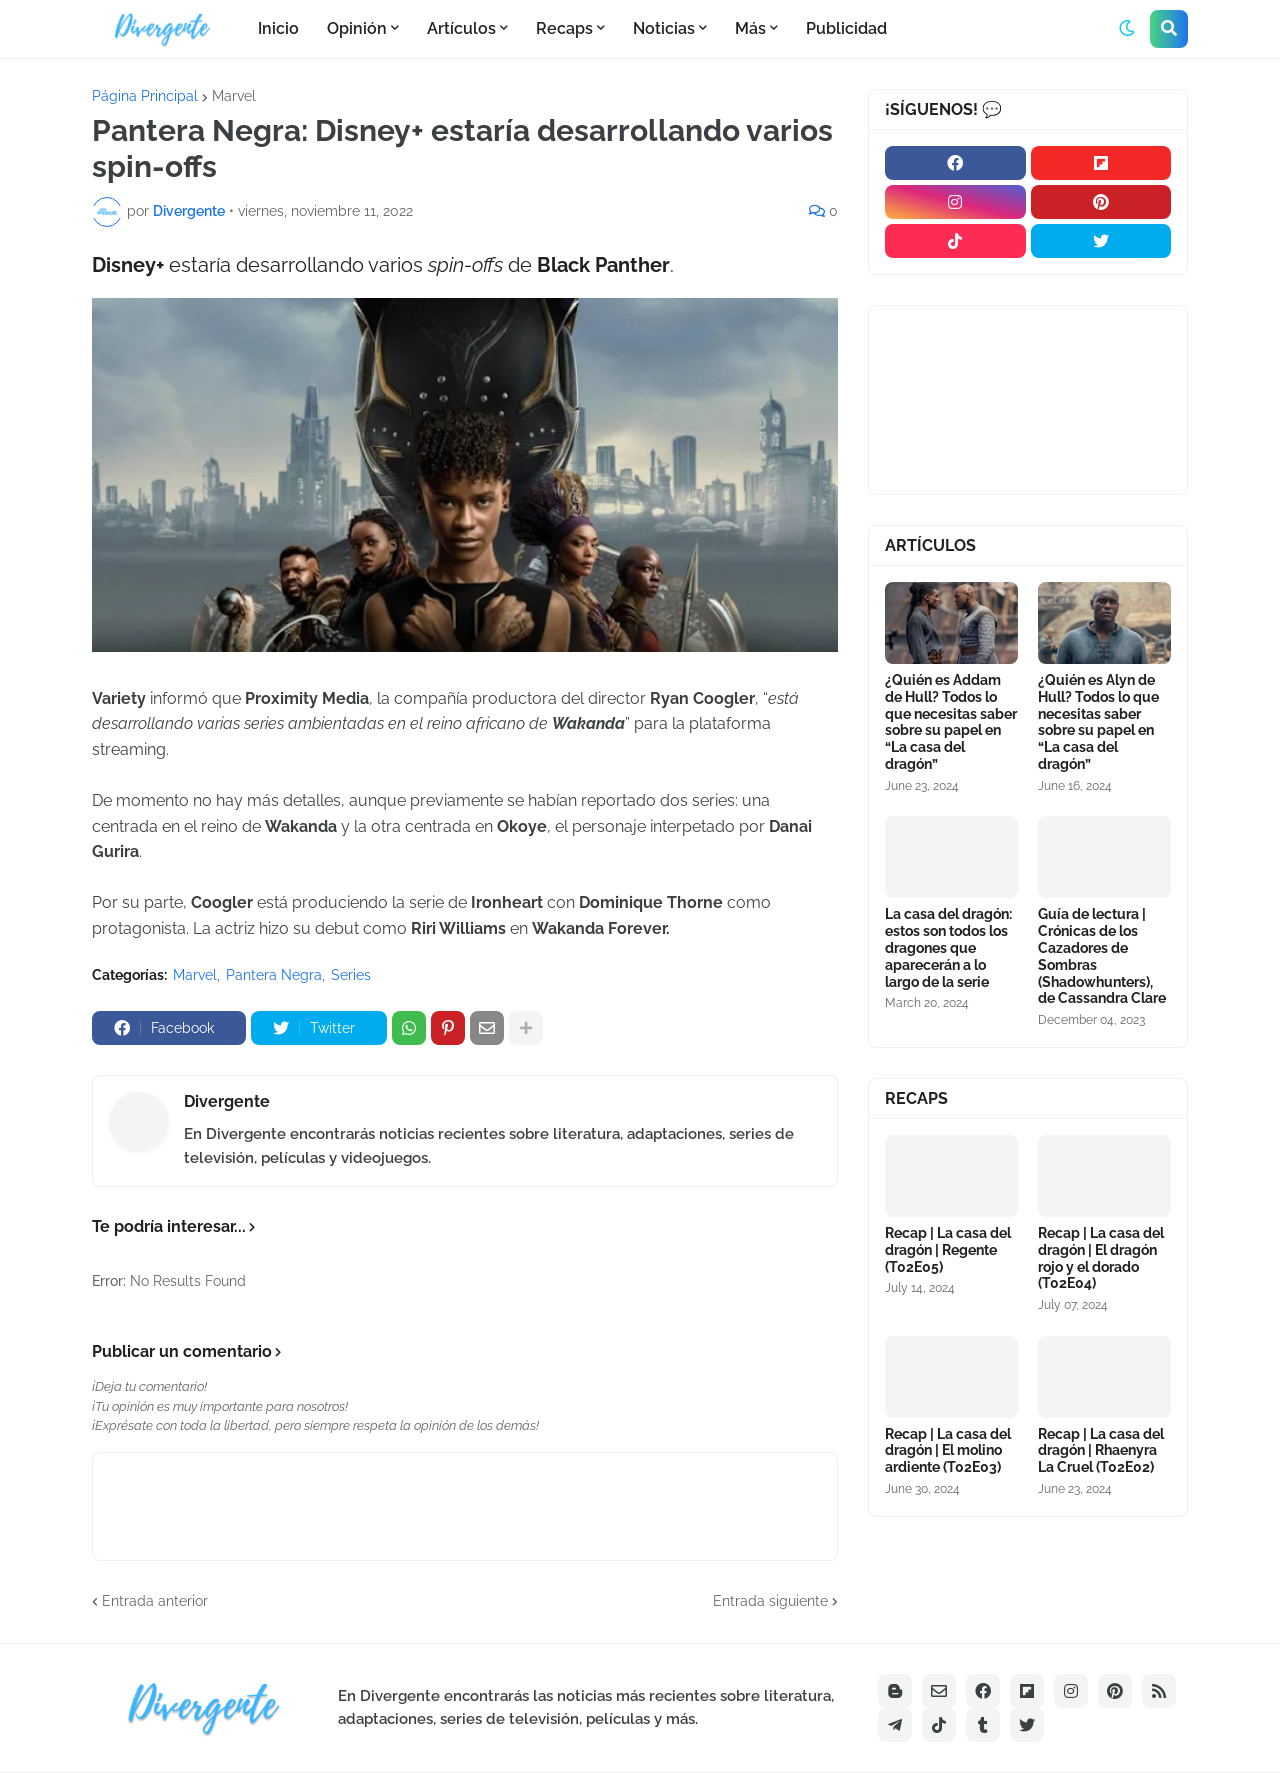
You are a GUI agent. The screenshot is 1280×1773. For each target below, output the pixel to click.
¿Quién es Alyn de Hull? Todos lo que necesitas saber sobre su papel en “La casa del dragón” (1098, 722)
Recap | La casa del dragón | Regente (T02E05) (948, 1250)
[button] (1127, 29)
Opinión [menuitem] (357, 28)
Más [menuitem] (750, 28)
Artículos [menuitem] (461, 28)
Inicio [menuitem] (278, 28)
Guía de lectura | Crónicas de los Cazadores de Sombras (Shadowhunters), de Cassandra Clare (1102, 956)
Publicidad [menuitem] (846, 28)
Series (351, 975)
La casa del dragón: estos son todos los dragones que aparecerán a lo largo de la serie (948, 947)
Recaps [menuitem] (564, 28)
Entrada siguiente (770, 1601)
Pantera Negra (274, 975)
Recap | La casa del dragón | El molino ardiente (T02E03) (948, 1451)
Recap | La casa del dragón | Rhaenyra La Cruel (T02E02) (1101, 1451)
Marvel (234, 96)
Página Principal (145, 96)
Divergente (227, 1101)
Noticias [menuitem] (664, 28)
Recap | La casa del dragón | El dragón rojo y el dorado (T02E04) (1101, 1258)
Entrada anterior (155, 1601)
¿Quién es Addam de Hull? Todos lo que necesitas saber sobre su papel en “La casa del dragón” (951, 722)
